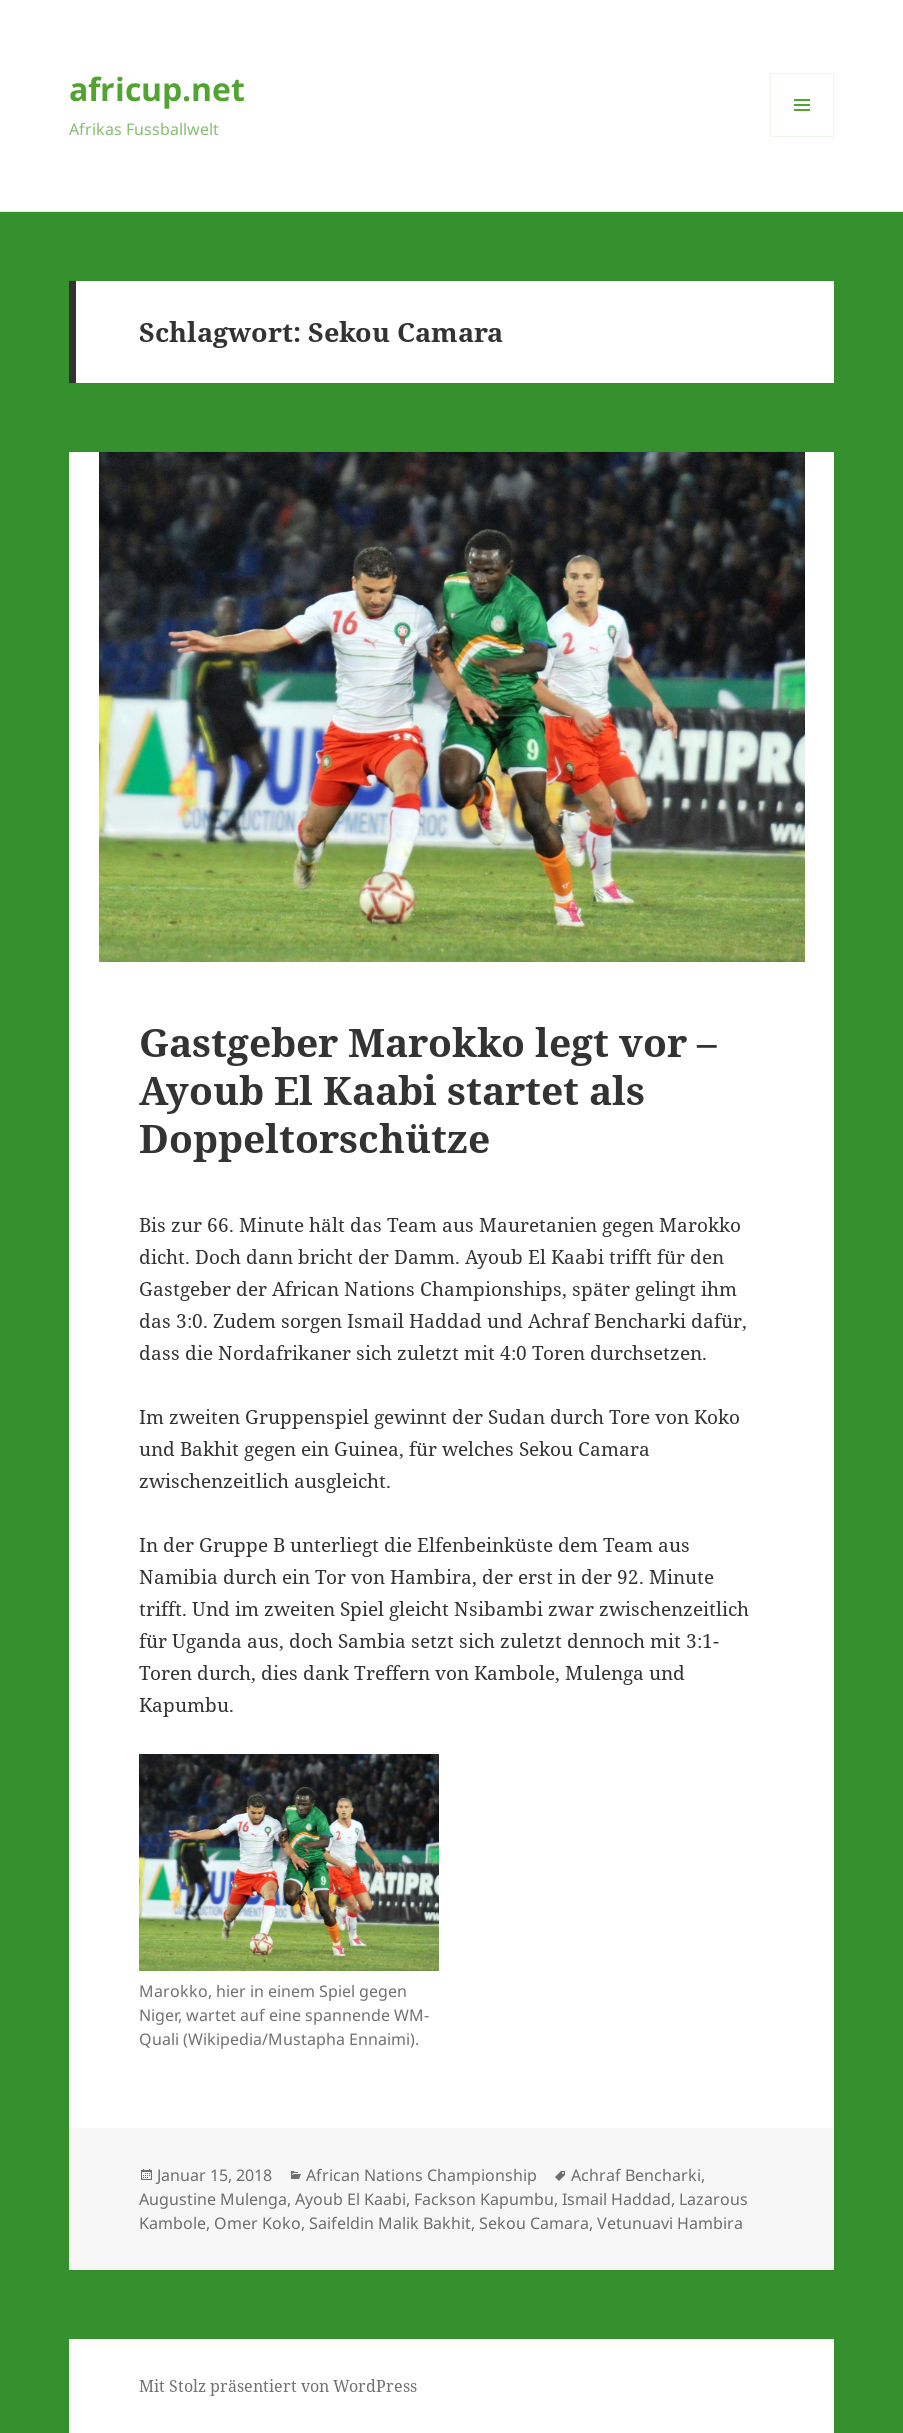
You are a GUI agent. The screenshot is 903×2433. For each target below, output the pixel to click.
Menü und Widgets (802, 136)
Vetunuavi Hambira (670, 2223)
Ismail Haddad (616, 2199)
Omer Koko (257, 2223)
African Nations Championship (421, 2175)
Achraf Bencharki (636, 2175)
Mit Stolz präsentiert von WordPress (278, 2386)
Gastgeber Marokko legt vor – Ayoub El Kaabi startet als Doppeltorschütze (428, 1089)
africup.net (157, 88)
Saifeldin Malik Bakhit (390, 2223)
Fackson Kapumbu (484, 2199)
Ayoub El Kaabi (350, 2199)
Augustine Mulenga (213, 2199)
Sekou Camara (534, 2223)
